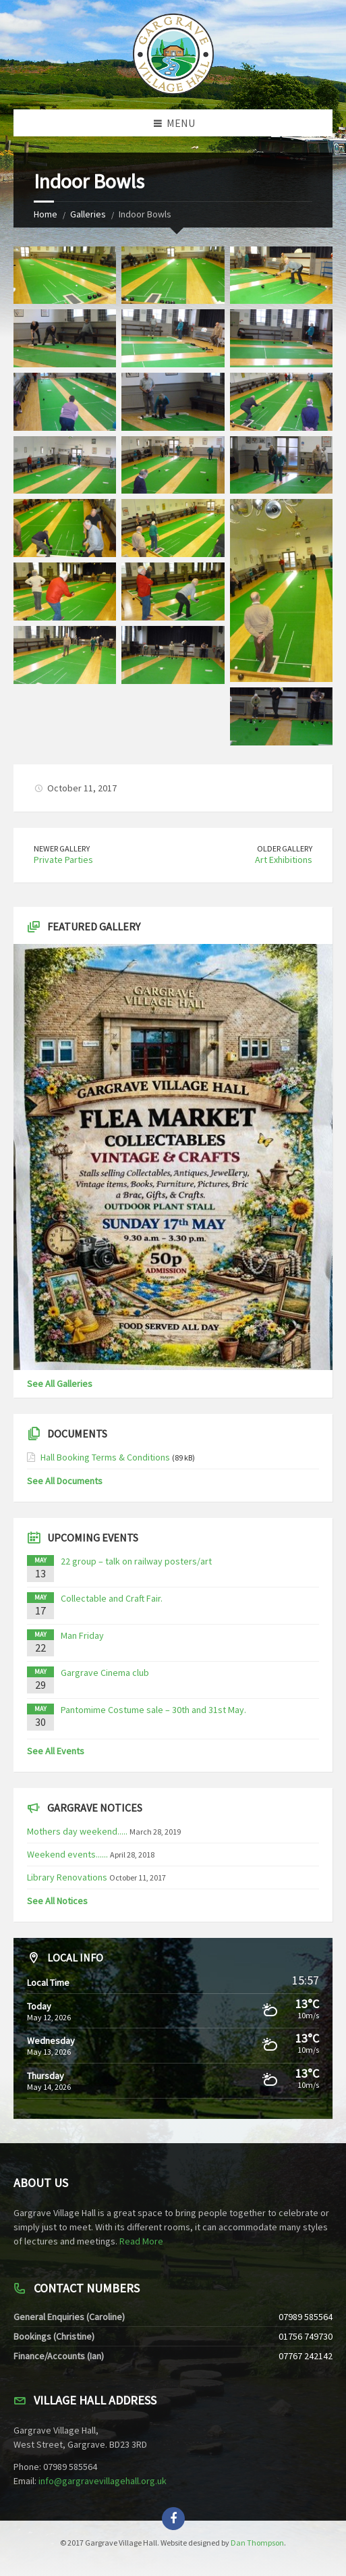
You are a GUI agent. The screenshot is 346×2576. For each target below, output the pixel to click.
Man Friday (82, 1635)
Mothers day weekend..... (77, 1831)
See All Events (55, 1751)
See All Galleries (59, 1383)
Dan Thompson (257, 2543)
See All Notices (57, 1901)
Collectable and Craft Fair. (112, 1598)
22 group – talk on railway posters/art (136, 1561)
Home (45, 214)
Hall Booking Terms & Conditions (105, 1457)
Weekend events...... (67, 1854)
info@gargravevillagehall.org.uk (102, 2481)
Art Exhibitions (283, 859)
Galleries (88, 214)
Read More (141, 2241)
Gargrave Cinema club (105, 1672)
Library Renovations (67, 1877)
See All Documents (65, 1481)
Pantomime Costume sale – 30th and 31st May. (153, 1710)
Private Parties (63, 859)
